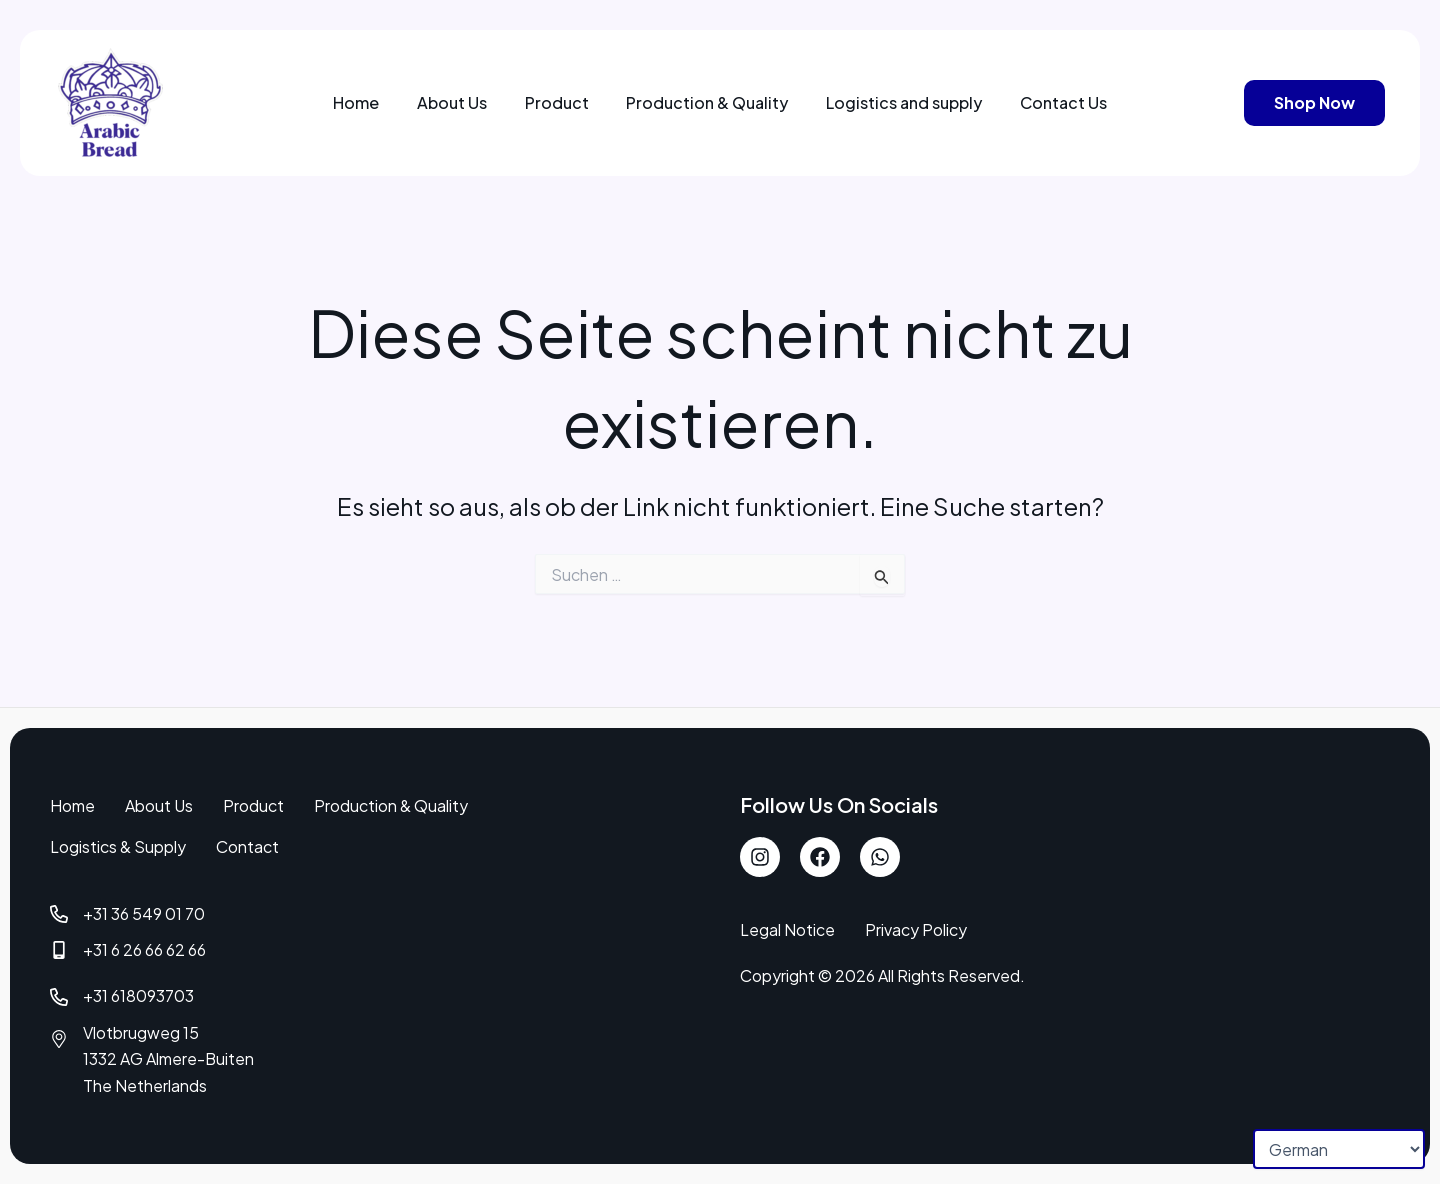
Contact (247, 846)
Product (561, 102)
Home (374, 102)
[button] (1314, 103)
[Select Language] (1339, 1149)
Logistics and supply (895, 102)
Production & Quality (705, 102)
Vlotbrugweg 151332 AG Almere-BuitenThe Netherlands (169, 1059)
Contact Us (1047, 102)
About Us (463, 102)
